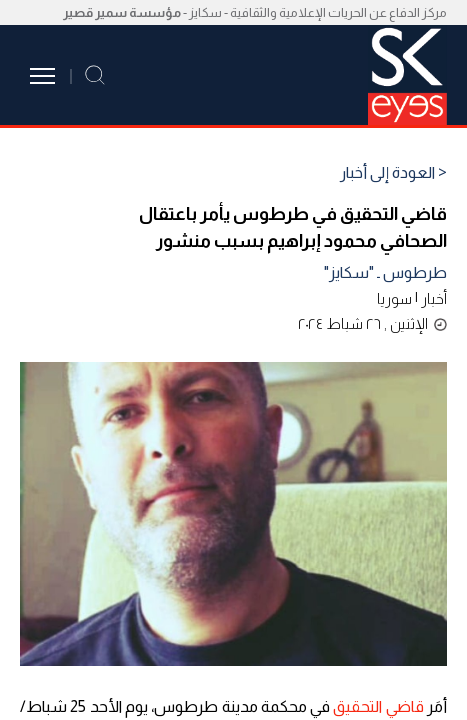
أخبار (434, 298)
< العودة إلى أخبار (393, 173)
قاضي (405, 706)
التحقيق (357, 706)
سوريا (394, 298)
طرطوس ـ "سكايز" (385, 272)
